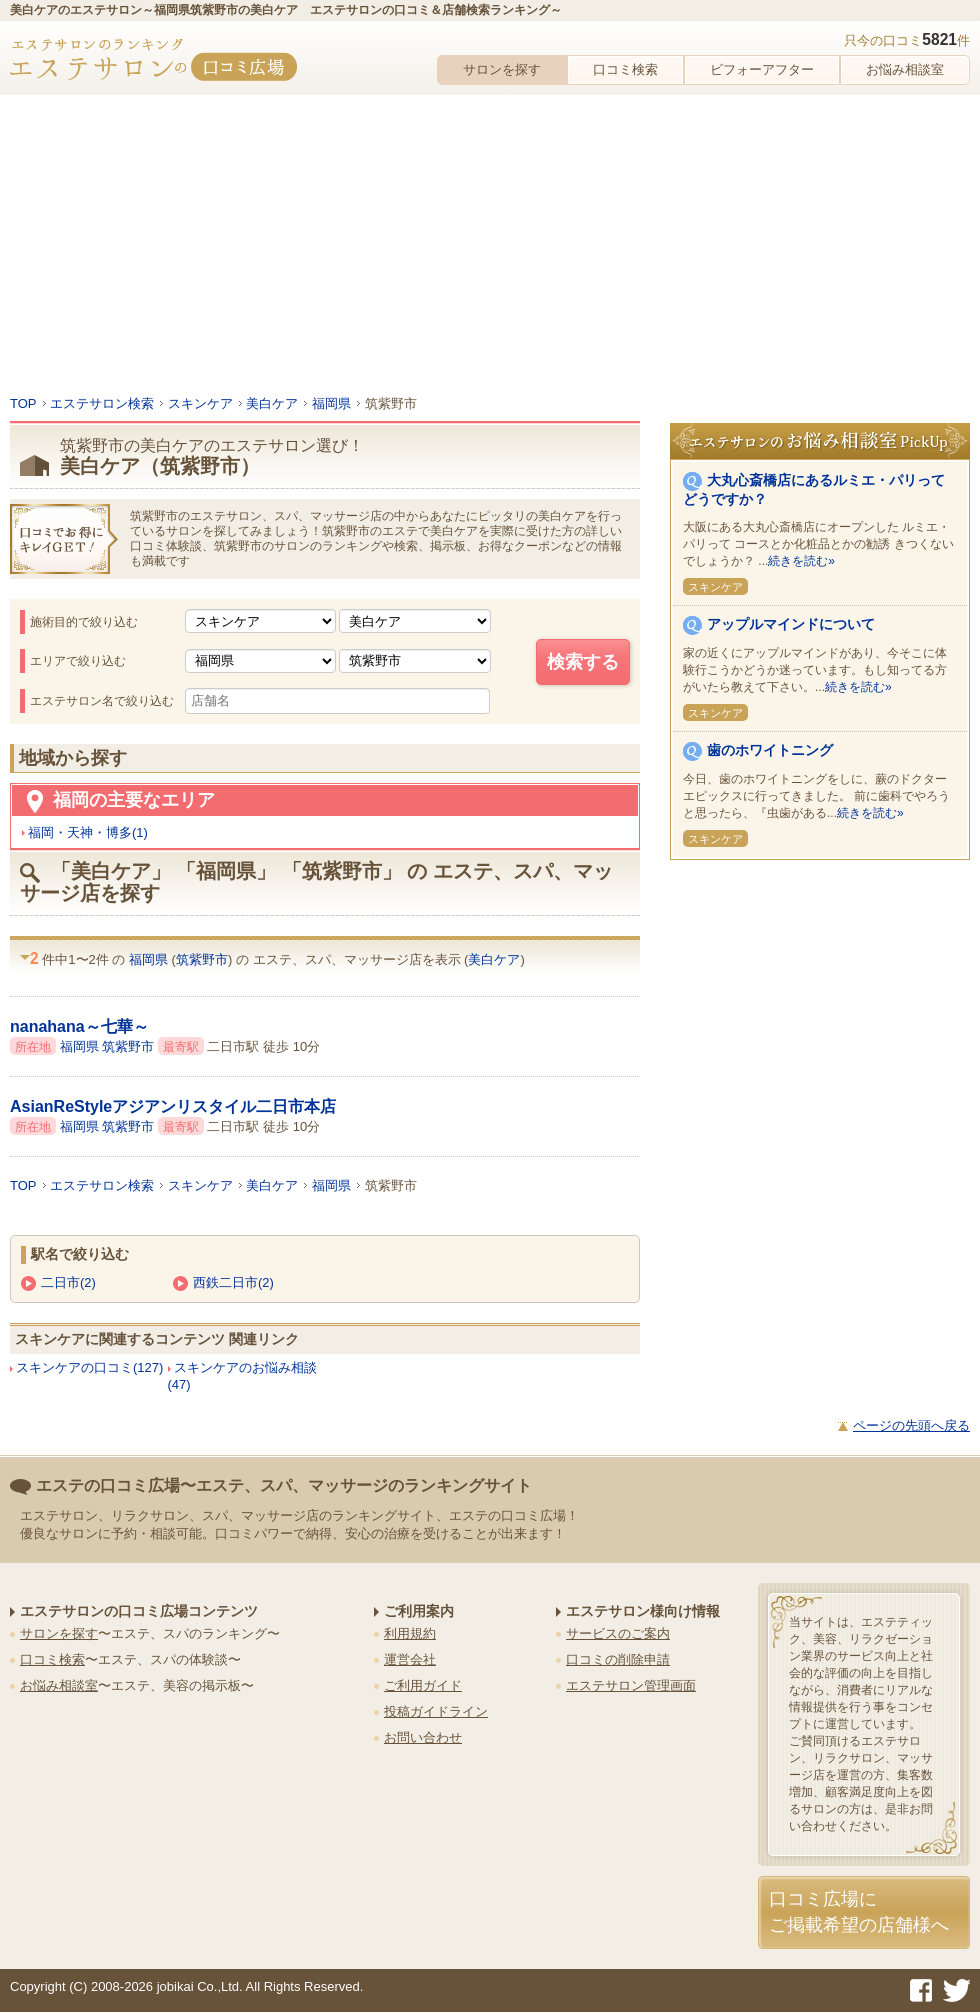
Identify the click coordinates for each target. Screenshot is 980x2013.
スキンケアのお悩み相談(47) (242, 1376)
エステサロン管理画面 (631, 1685)
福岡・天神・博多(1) (88, 832)
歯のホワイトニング (770, 750)
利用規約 (410, 1633)
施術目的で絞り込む (84, 622)
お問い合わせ (423, 1737)
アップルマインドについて (791, 624)
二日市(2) (58, 1282)
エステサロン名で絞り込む (102, 701)
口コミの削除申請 (618, 1659)
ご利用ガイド (423, 1685)
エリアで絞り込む (78, 661)
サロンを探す (502, 69)
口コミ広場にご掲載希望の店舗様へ (859, 1911)
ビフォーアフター (762, 69)
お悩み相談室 (905, 69)
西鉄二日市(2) (223, 1282)
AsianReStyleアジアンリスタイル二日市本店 (173, 1106)
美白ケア (494, 959)
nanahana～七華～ (79, 1026)
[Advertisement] (490, 245)
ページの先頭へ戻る (911, 1425)
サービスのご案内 (618, 1633)
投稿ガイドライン (436, 1711)
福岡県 (150, 959)
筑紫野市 (202, 959)
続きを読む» (801, 561)
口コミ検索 (625, 69)
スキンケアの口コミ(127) (89, 1367)
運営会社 (410, 1659)
